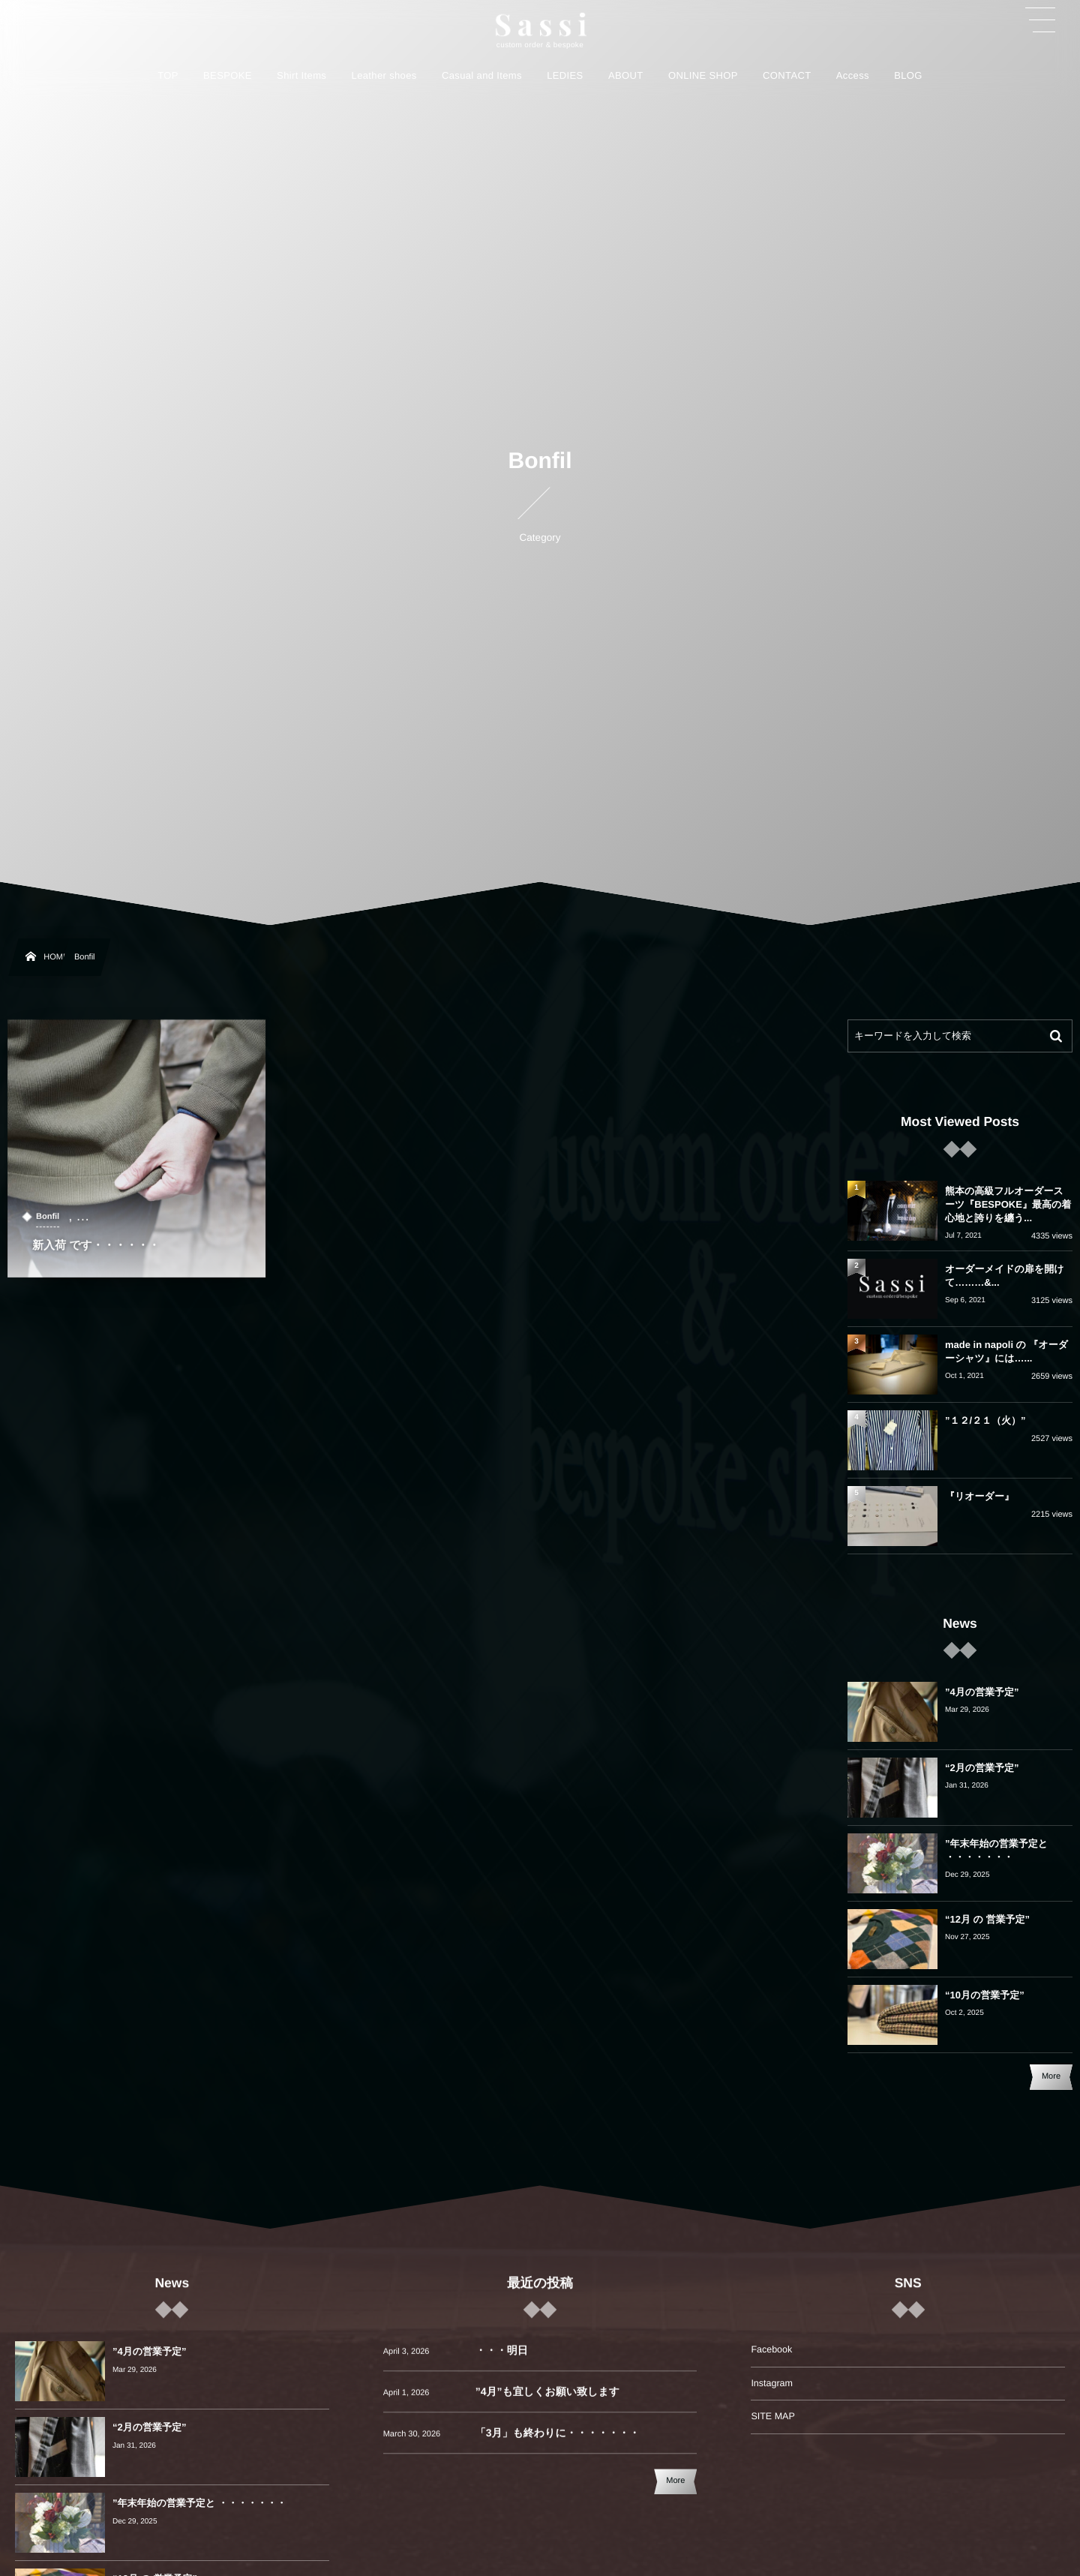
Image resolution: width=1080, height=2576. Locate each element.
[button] (1040, 20)
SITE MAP (772, 2416)
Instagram (772, 2383)
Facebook (771, 2349)
